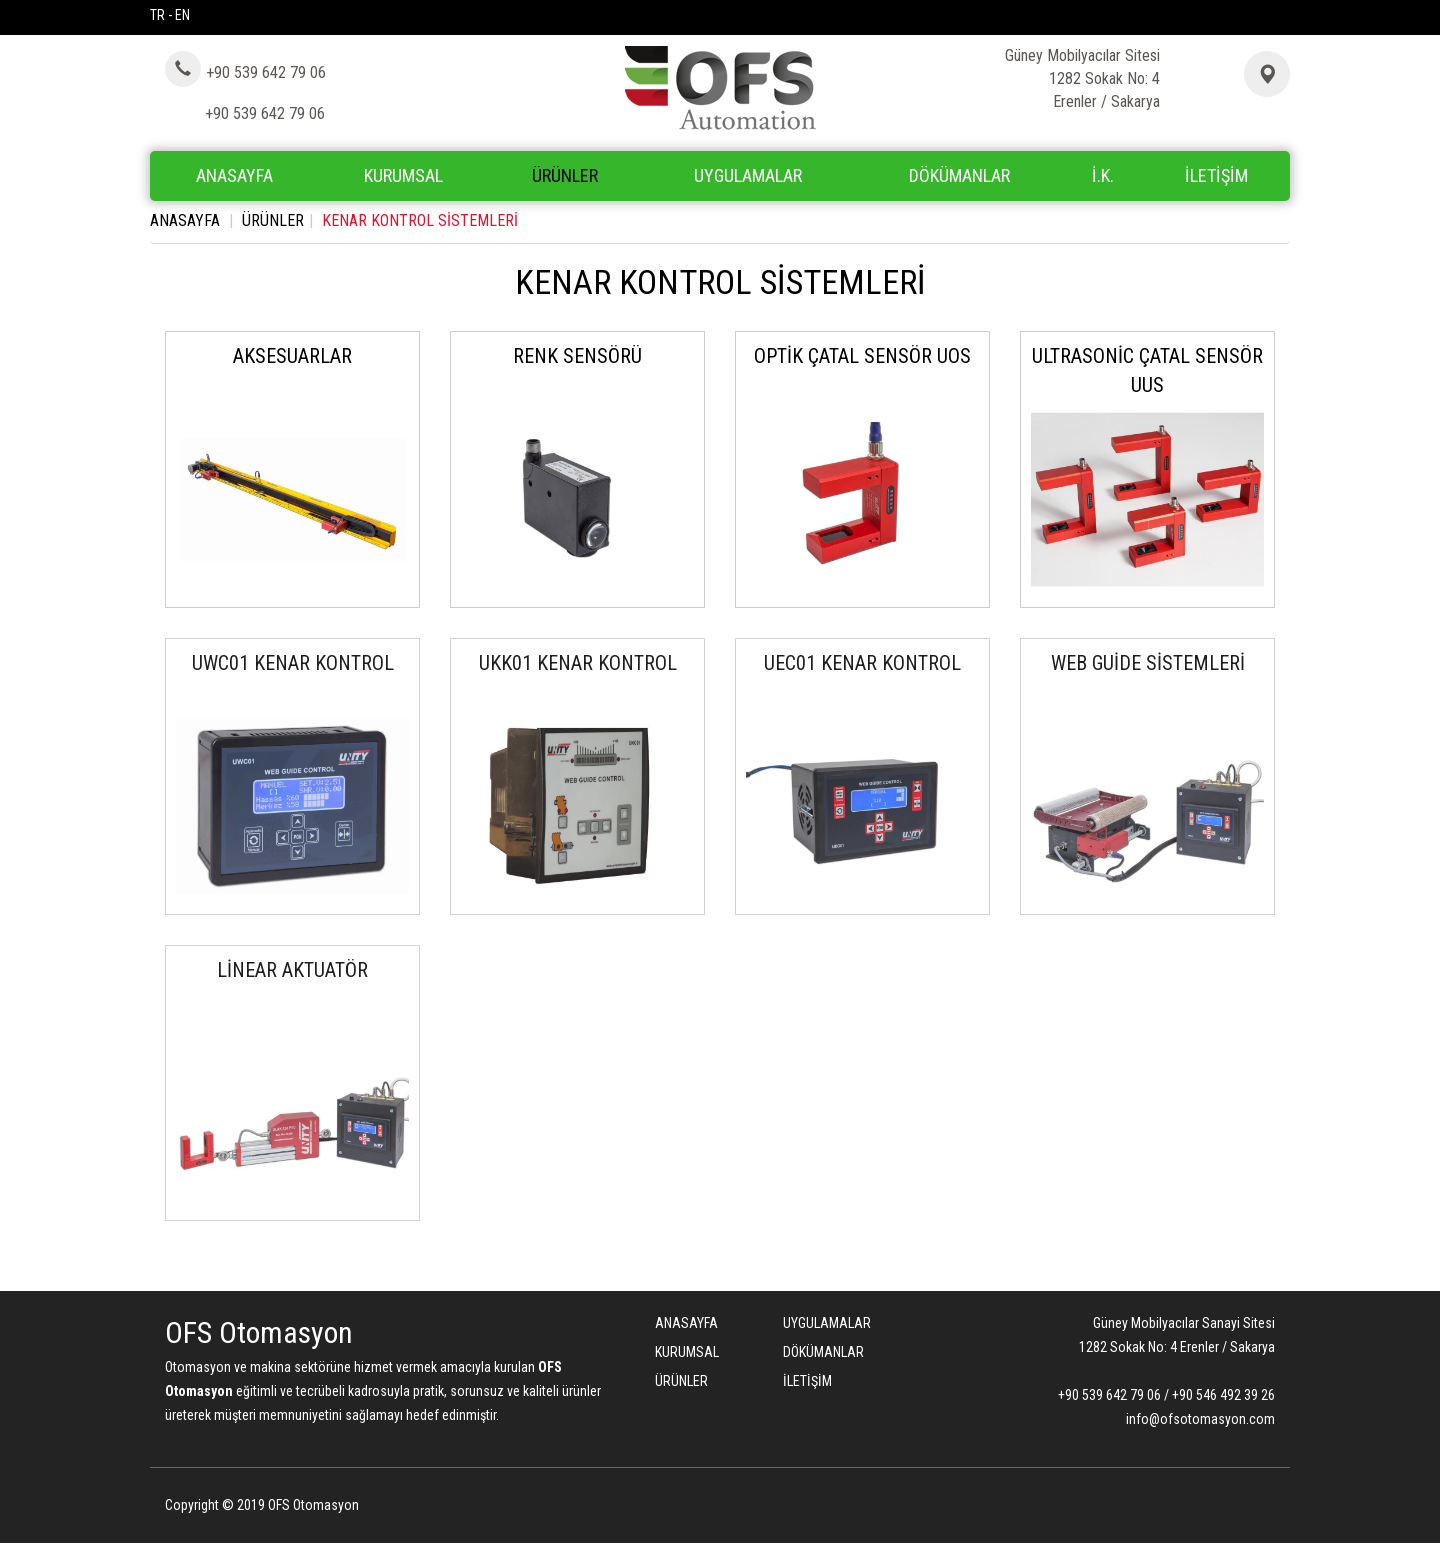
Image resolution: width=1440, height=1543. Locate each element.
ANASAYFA (234, 175)
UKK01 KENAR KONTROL (578, 663)
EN (182, 15)
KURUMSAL (403, 175)
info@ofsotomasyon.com (1200, 1419)
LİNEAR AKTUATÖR (292, 970)
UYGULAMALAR (748, 175)
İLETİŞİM (1216, 175)
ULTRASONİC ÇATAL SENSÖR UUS (1147, 370)
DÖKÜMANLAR (959, 175)
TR (157, 15)
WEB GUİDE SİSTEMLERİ (1148, 663)
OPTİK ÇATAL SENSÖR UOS (862, 356)
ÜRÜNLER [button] (565, 175)
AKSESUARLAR (292, 356)
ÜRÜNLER (273, 220)
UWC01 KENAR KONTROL (293, 663)
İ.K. (1103, 175)
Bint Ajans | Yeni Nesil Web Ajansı (1242, 1508)
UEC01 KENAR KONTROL (862, 663)
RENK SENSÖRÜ (577, 356)
